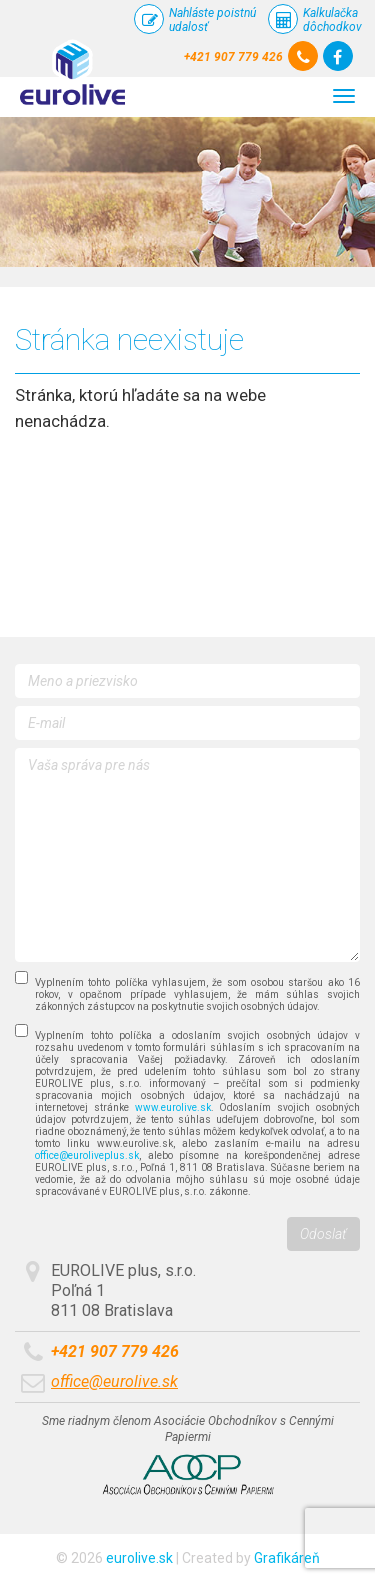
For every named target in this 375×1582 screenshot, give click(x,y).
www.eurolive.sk (173, 1107)
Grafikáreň (287, 1558)
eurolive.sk (139, 1558)
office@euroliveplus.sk (87, 1155)
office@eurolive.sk (114, 1381)
